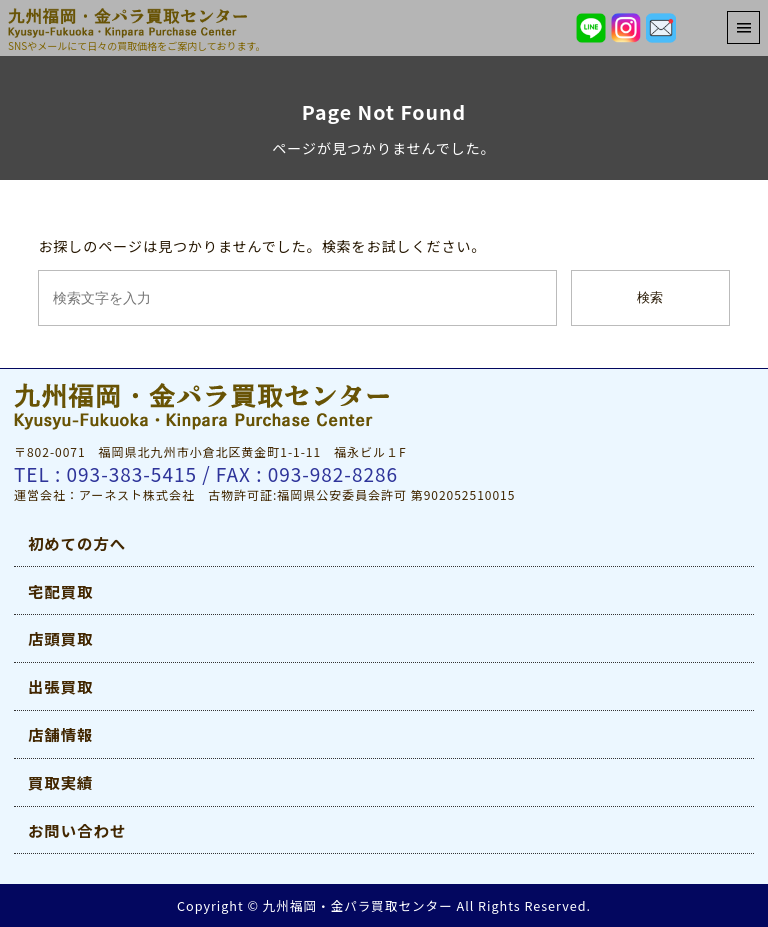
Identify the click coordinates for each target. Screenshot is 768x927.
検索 (650, 297)
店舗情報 (60, 734)
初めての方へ (77, 543)
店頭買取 (60, 638)
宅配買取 (60, 591)
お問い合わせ (77, 830)
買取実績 (60, 782)
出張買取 (60, 686)
